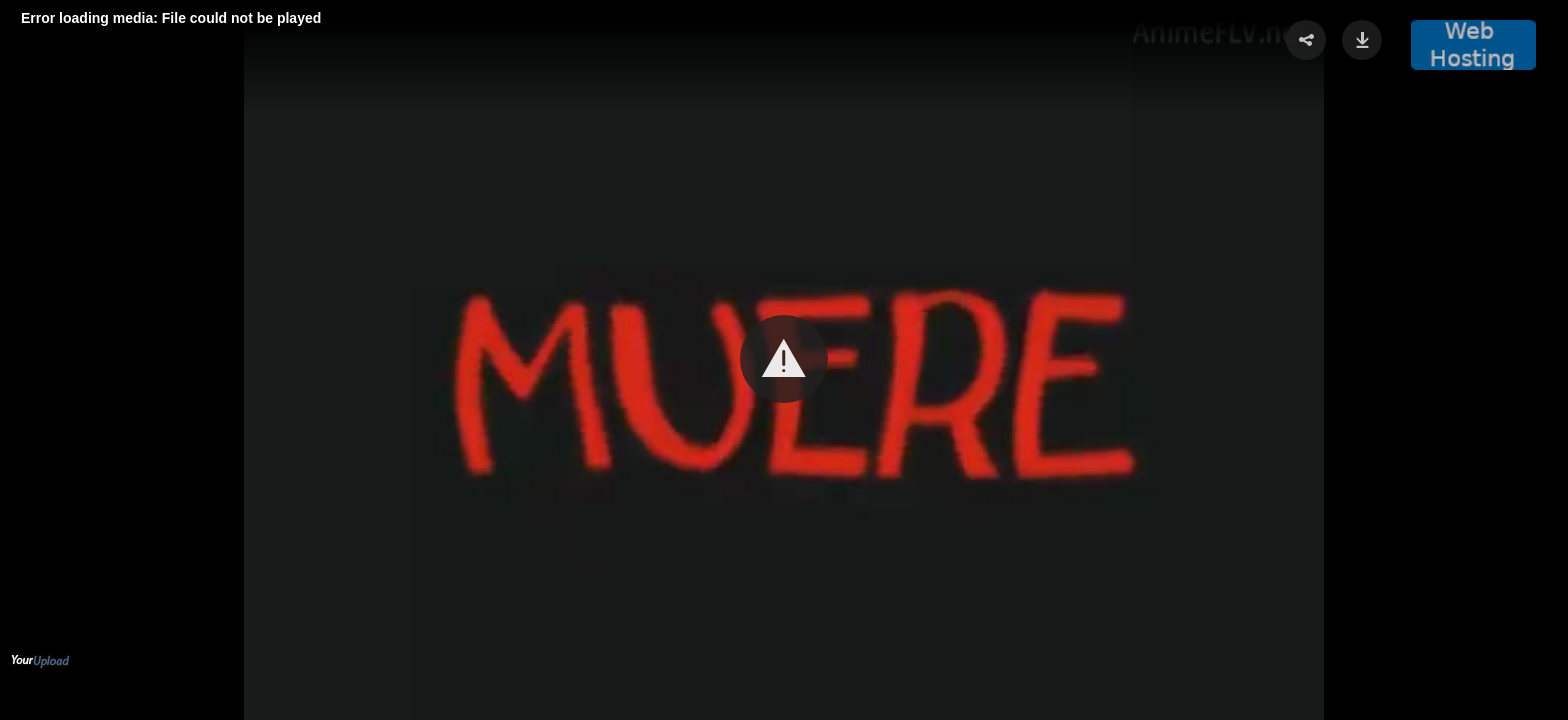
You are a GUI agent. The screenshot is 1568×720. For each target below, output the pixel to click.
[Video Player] (784, 360)
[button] (784, 359)
